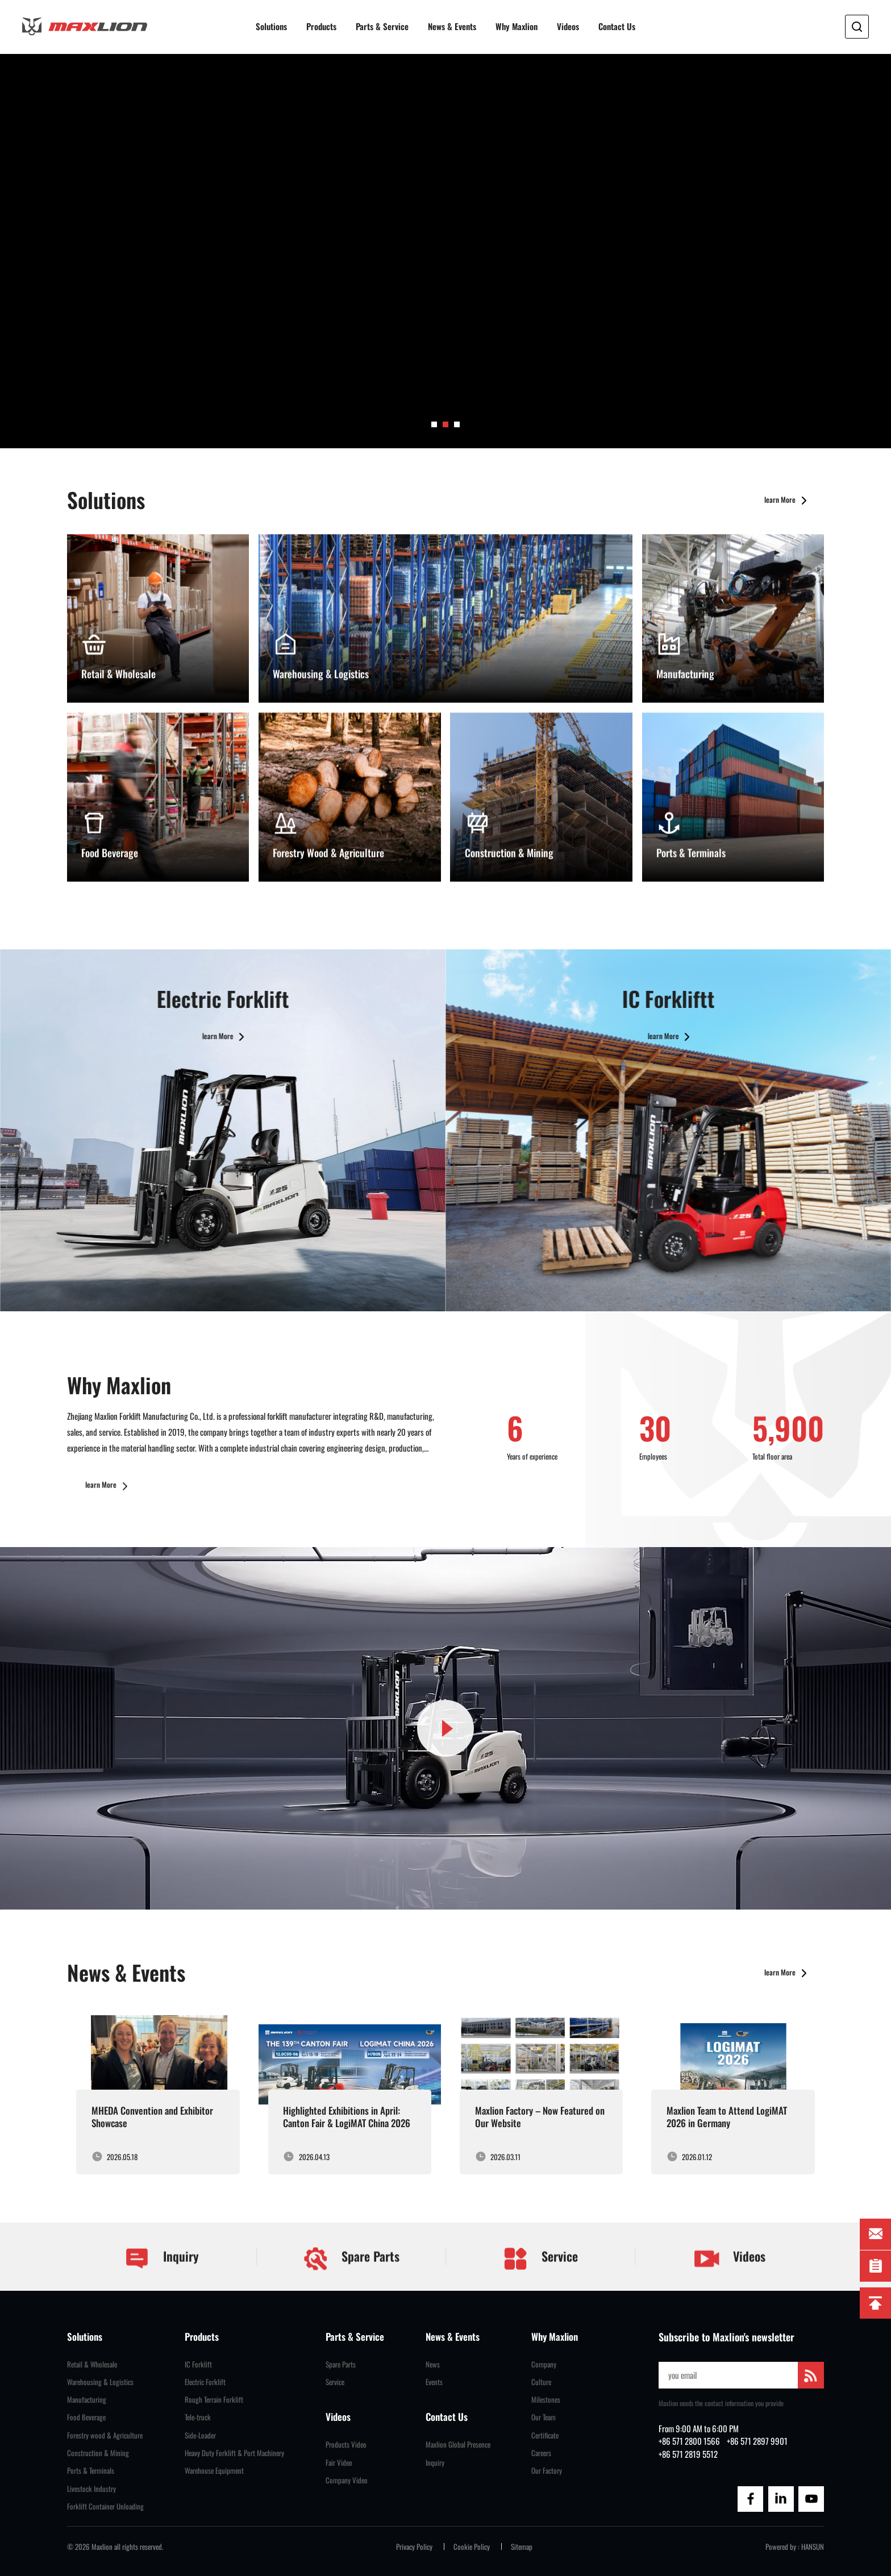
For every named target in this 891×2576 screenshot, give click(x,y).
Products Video (346, 2444)
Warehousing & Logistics (100, 2382)
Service (540, 2286)
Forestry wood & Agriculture (105, 2435)
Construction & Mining (98, 2453)
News (433, 2364)
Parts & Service (382, 26)
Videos (568, 26)
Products (321, 26)
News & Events (452, 26)
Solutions (271, 26)
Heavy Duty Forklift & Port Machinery (234, 2453)
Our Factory (546, 2470)
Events (434, 2382)
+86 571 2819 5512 (688, 2454)
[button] (434, 424)
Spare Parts (350, 2286)
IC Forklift (198, 2364)
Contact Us (616, 26)
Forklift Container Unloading (105, 2506)
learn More (787, 528)
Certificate (545, 2435)
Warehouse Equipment (214, 2470)
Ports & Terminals (90, 2470)
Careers (541, 2453)
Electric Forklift (205, 2382)
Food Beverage (86, 2417)
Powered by (780, 2546)
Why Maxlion (517, 26)
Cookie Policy (471, 2546)
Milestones (545, 2399)
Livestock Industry (91, 2488)
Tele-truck (198, 2417)
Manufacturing (86, 2399)
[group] (445, 251)
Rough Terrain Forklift (214, 2399)
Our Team (543, 2417)
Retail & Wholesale (92, 2364)
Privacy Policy (414, 2546)
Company (543, 2364)
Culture (541, 2382)
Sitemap (521, 2546)
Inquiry (161, 2286)
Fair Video (339, 2462)
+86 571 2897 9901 (757, 2441)
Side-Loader (200, 2435)
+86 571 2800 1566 (689, 2441)
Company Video (347, 2480)
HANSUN (812, 2546)
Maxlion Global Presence (458, 2444)
